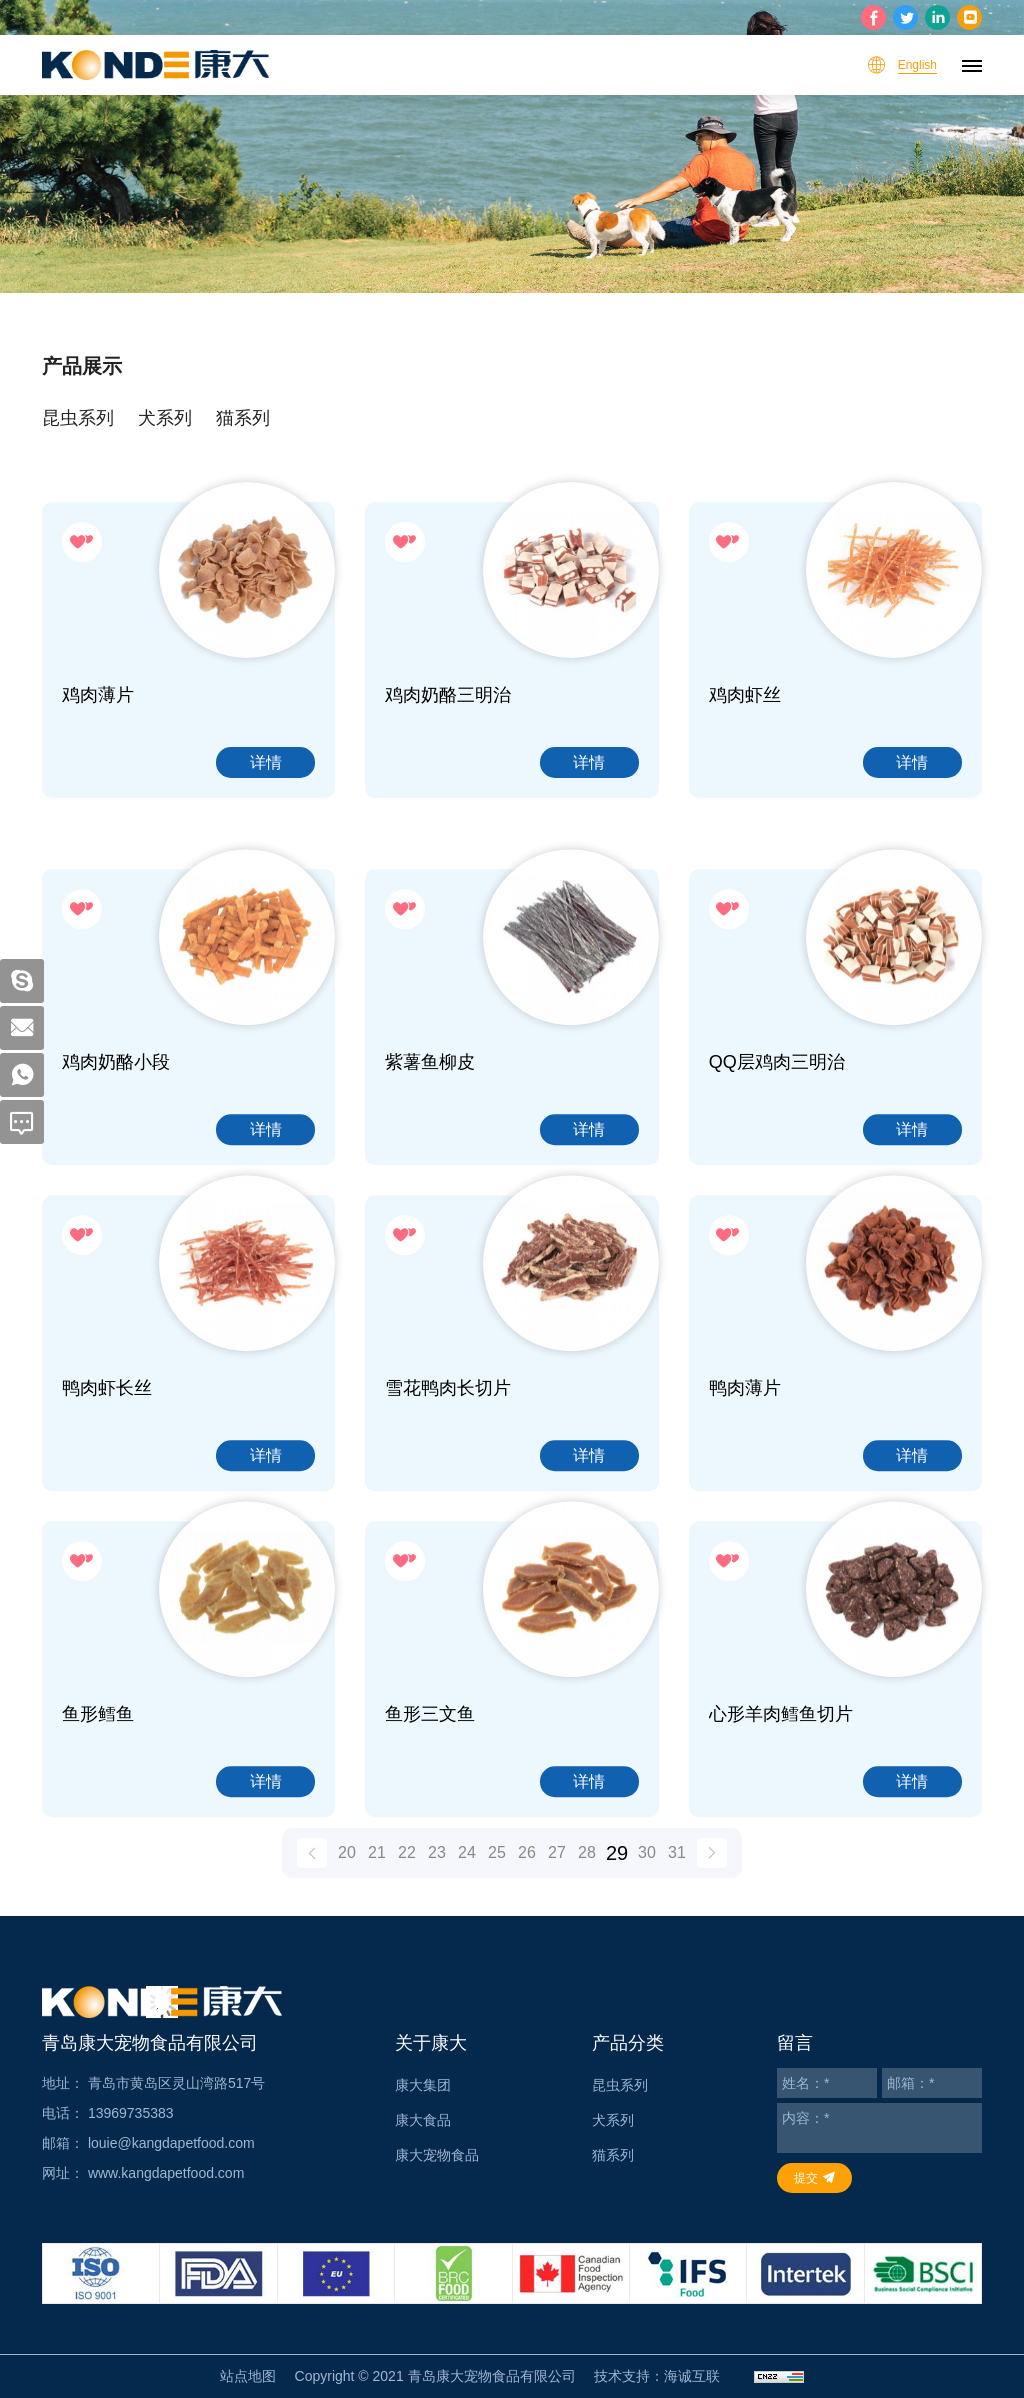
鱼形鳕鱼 (98, 1832)
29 (617, 1873)
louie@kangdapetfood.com (171, 2143)
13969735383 (131, 2113)
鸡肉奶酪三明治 (448, 695)
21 (377, 1872)
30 (647, 1872)
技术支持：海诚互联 (657, 2376)
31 (677, 1872)
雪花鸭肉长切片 (448, 1506)
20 (347, 1872)
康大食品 (423, 2120)
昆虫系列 (78, 418)
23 (437, 1872)
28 (587, 1872)
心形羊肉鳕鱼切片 (781, 1832)
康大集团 (423, 2085)
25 (497, 1872)
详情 (266, 762)
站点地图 (248, 2376)
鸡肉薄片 (98, 695)
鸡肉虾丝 (745, 695)
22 (407, 1872)
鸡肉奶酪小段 (116, 1180)
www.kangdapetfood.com (166, 2173)
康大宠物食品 (437, 2155)
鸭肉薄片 (745, 1506)
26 (527, 1872)
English (917, 65)
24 (467, 1872)
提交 (806, 2178)
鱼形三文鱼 (430, 1832)
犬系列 (165, 418)
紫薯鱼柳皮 (430, 1180)
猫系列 (243, 418)
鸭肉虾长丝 (107, 1506)
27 (557, 1872)
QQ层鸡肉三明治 (777, 1180)
